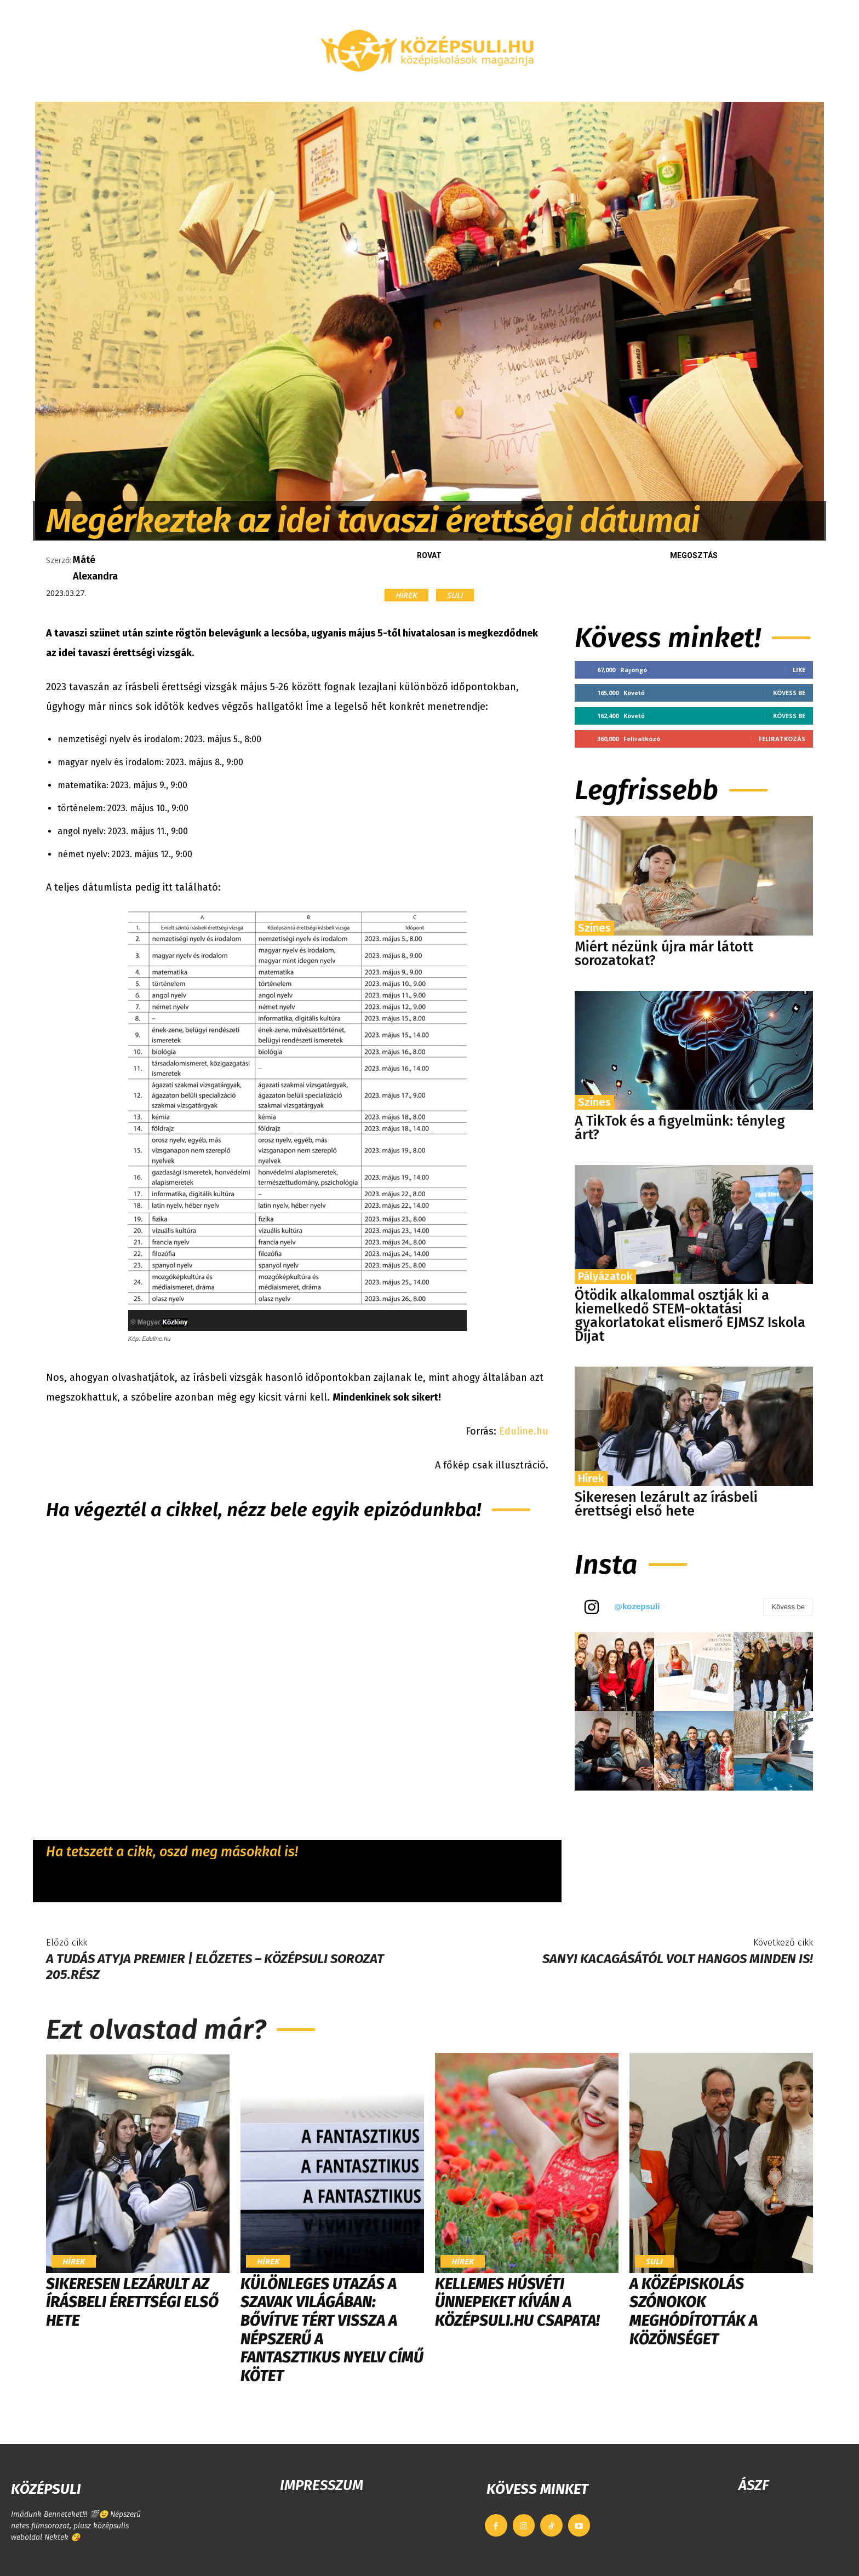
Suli (455, 595)
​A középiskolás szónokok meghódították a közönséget (693, 2311)
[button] (695, 89)
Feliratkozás (782, 739)
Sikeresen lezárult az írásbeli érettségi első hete (666, 1504)
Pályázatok (605, 1276)
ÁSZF (753, 2485)
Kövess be (789, 693)
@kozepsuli (637, 1606)
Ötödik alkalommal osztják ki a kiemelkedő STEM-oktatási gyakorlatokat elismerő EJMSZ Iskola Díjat (690, 1316)
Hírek (406, 595)
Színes (594, 927)
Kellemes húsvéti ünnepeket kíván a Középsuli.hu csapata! (517, 2302)
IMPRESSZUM (321, 2485)
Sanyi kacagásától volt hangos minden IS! (677, 1958)
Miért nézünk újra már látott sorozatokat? (664, 954)
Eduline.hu (522, 1431)
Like (799, 669)
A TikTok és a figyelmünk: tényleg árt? (680, 1128)
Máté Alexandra (95, 568)
